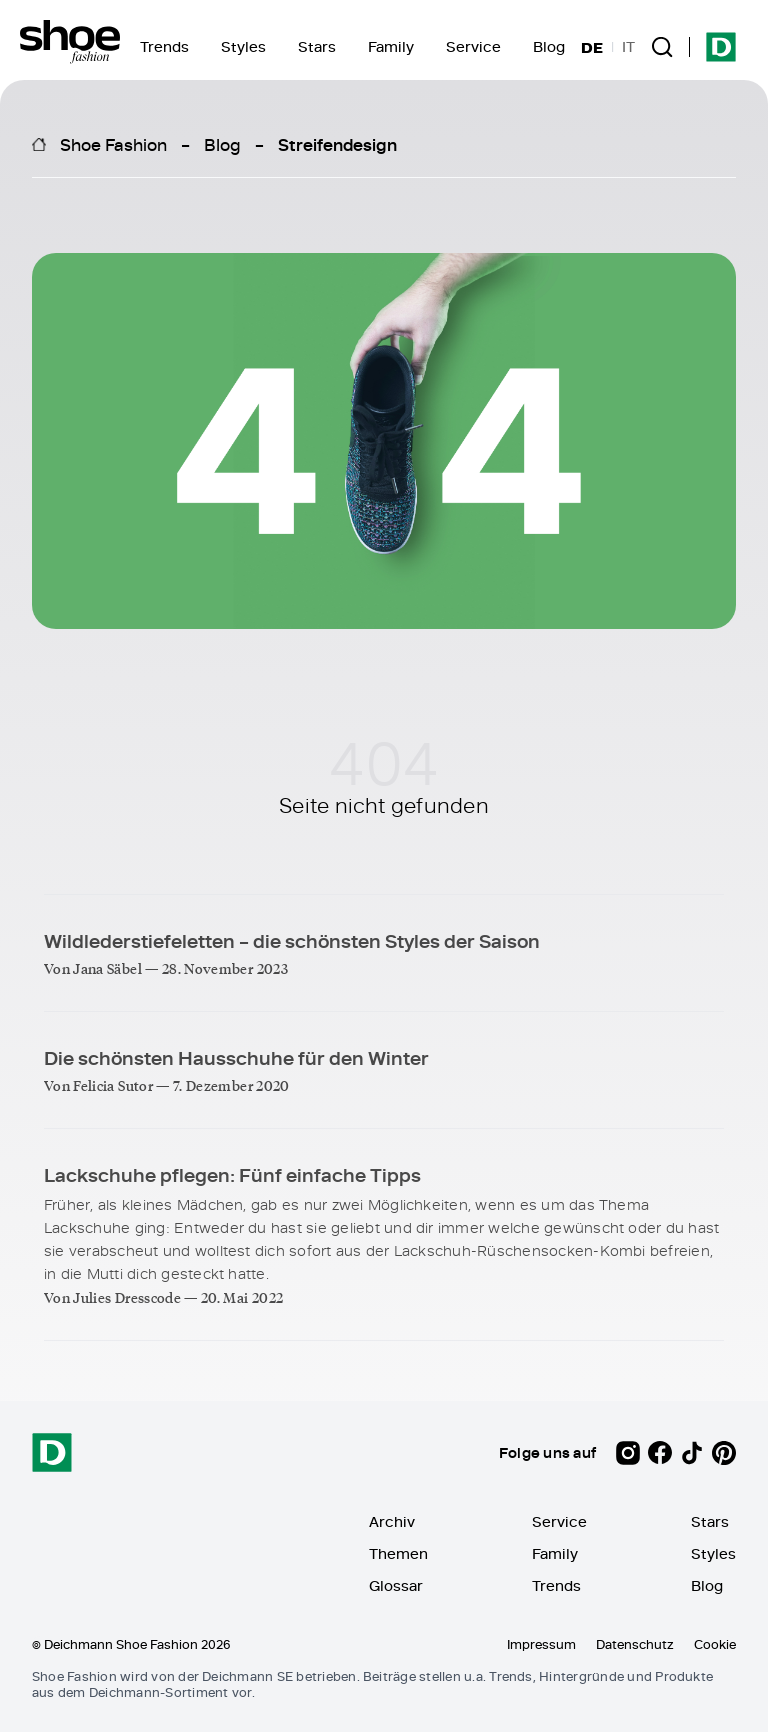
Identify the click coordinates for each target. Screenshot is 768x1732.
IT (628, 47)
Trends (164, 46)
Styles (243, 46)
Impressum (541, 1644)
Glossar (396, 1585)
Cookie (715, 1644)
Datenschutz (635, 1644)
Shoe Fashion (113, 144)
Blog (549, 46)
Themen (398, 1553)
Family (391, 46)
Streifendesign (337, 144)
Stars (317, 46)
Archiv (392, 1521)
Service (473, 46)
